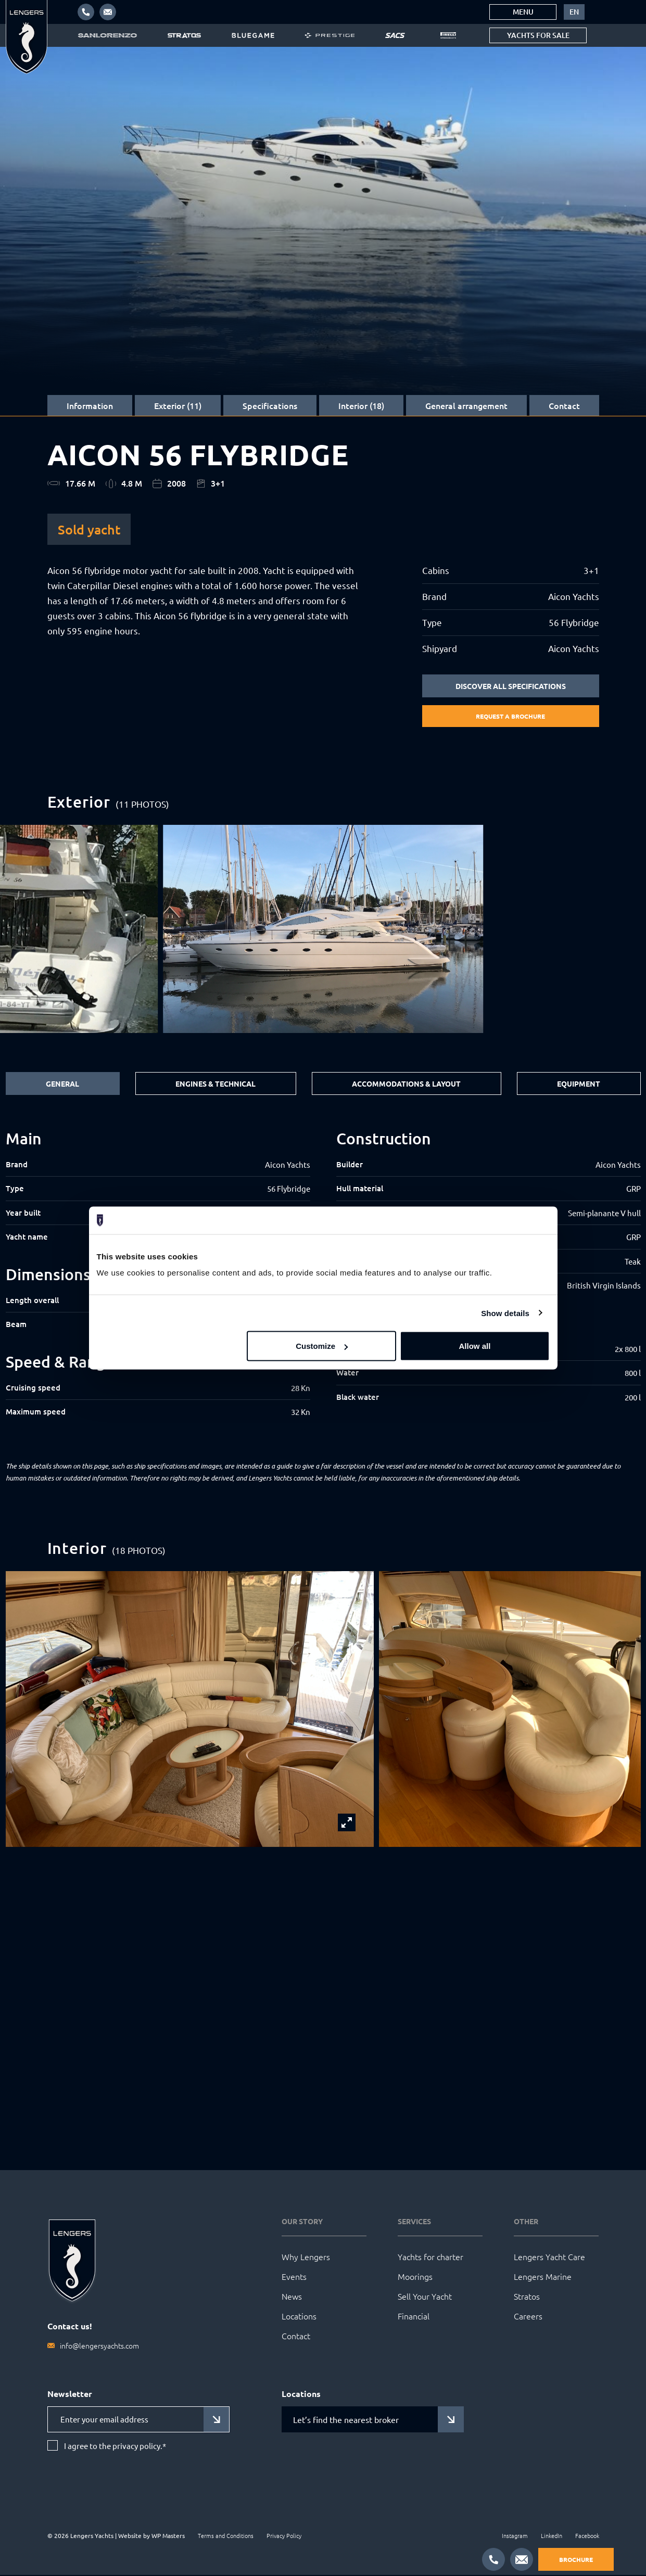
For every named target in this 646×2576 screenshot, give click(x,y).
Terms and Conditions (226, 2536)
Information (90, 405)
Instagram (515, 2536)
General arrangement (466, 405)
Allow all (475, 1346)
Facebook (587, 2536)
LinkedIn (551, 2536)
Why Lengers (306, 2257)
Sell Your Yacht (425, 2297)
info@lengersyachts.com (99, 2346)
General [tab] (62, 1084)
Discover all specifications (510, 686)
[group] (323, 930)
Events (294, 2277)
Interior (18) (361, 405)
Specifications (270, 405)
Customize (322, 1346)
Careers (528, 2317)
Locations (299, 2317)
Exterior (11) (177, 405)
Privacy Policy (284, 2536)
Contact (564, 405)
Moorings (415, 2277)
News (292, 2297)
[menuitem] (574, 12)
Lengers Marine (543, 2277)
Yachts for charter (430, 2257)
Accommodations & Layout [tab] (406, 1084)
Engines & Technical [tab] (215, 1084)
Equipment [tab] (578, 1084)
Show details (505, 1312)
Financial (413, 2317)
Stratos (527, 2297)
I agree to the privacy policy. (115, 2446)
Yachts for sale (538, 35)
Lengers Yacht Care (549, 2257)
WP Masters (168, 2536)
